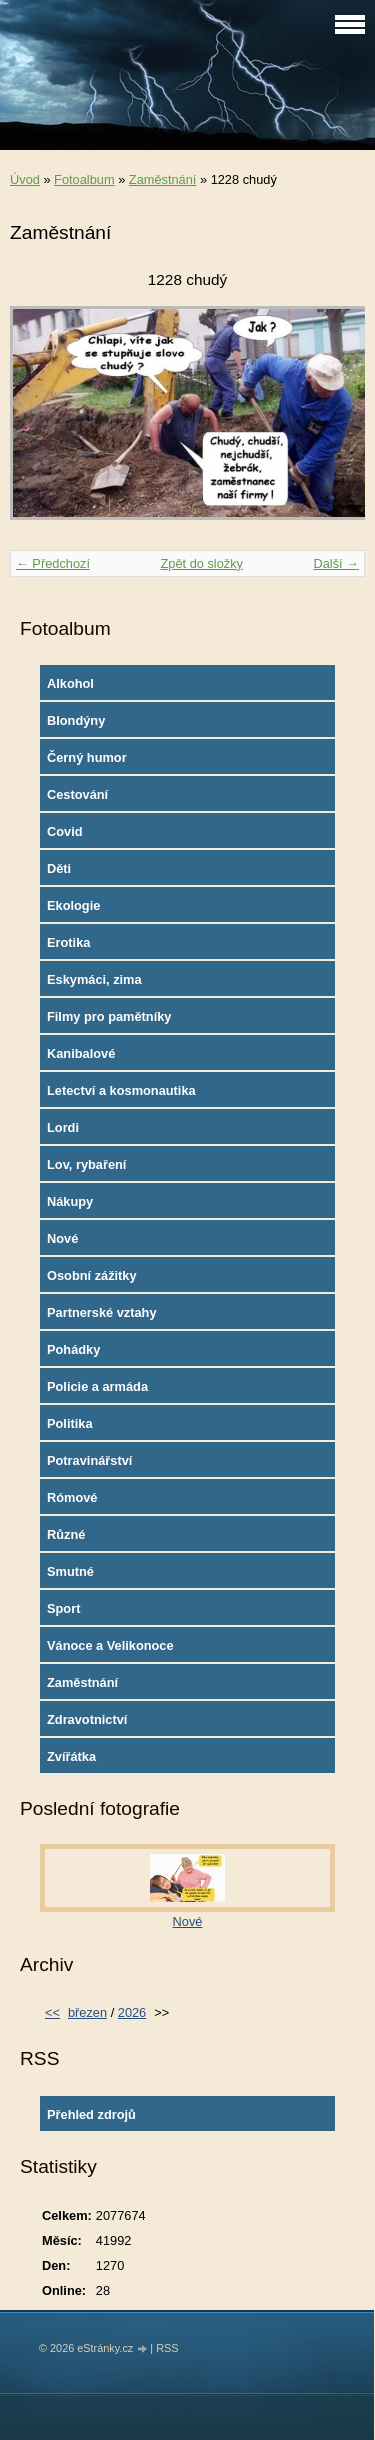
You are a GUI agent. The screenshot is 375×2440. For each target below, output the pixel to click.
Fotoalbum (84, 179)
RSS (167, 2348)
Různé (66, 1534)
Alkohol (70, 683)
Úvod (25, 179)
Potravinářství (89, 1460)
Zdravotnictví (87, 1719)
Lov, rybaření (86, 1164)
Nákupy (70, 1201)
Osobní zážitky (92, 1275)
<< (52, 2012)
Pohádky (73, 1349)
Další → (336, 563)
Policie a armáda (97, 1386)
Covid (65, 831)
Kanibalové (81, 1053)
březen (87, 2012)
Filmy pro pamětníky (109, 1016)
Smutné (70, 1571)
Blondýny (76, 720)
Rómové (72, 1497)
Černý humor (87, 757)
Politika (70, 1423)
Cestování (77, 794)
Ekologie (73, 905)
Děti (59, 868)
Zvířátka (71, 1756)
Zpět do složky (201, 563)
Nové (62, 1238)
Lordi (63, 1127)
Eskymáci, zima (94, 979)
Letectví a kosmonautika (121, 1090)
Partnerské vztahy (102, 1312)
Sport (63, 1608)
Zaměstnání (163, 179)
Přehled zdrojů (91, 2114)
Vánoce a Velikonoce (110, 1645)
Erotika (68, 942)
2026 (132, 2012)
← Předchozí (53, 563)
